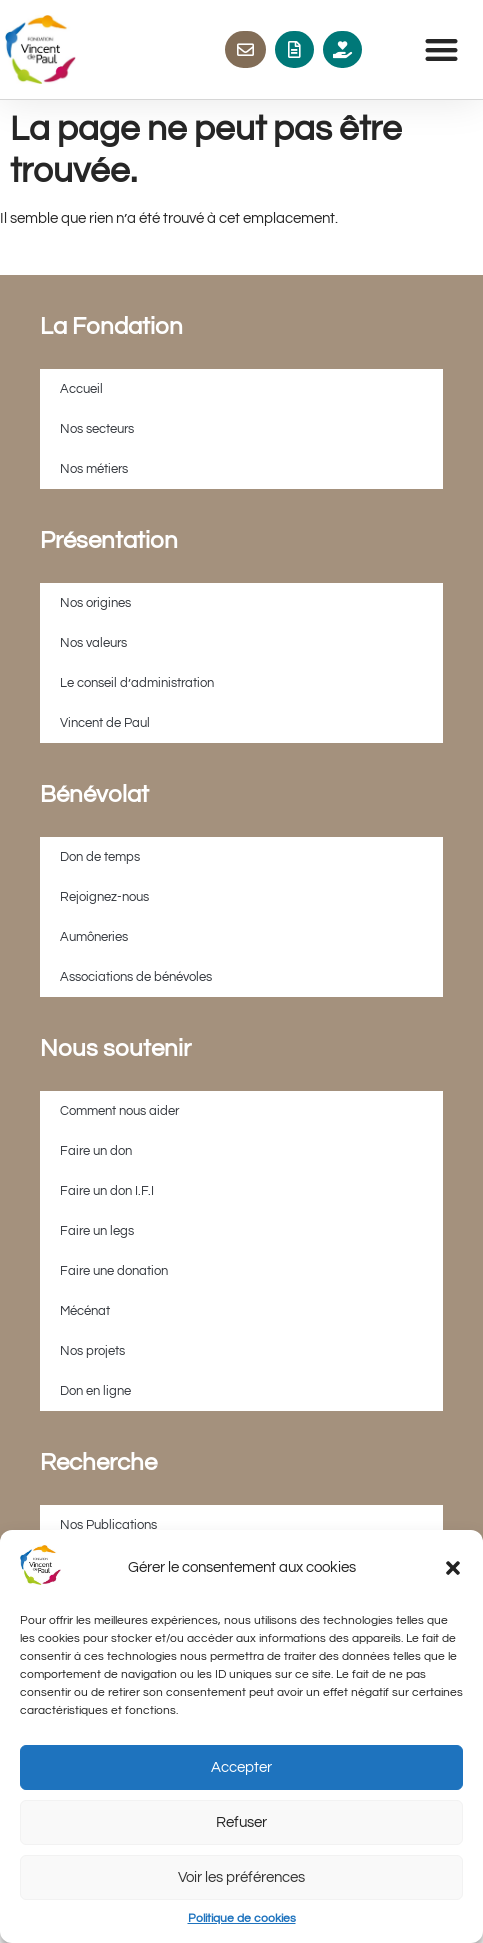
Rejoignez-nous (104, 897)
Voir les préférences (241, 1877)
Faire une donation (114, 1271)
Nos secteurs (97, 429)
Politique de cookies (242, 1918)
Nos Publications (108, 1525)
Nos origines (95, 603)
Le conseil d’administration (137, 683)
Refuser (241, 1822)
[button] (453, 1568)
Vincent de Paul (105, 723)
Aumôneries (94, 937)
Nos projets (92, 1351)
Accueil (81, 389)
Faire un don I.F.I (107, 1191)
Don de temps (100, 857)
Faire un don (96, 1151)
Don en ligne (95, 1391)
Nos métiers (94, 469)
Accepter (241, 1767)
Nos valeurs (93, 643)
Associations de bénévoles (136, 977)
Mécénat (85, 1311)
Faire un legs (97, 1231)
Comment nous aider (119, 1111)
